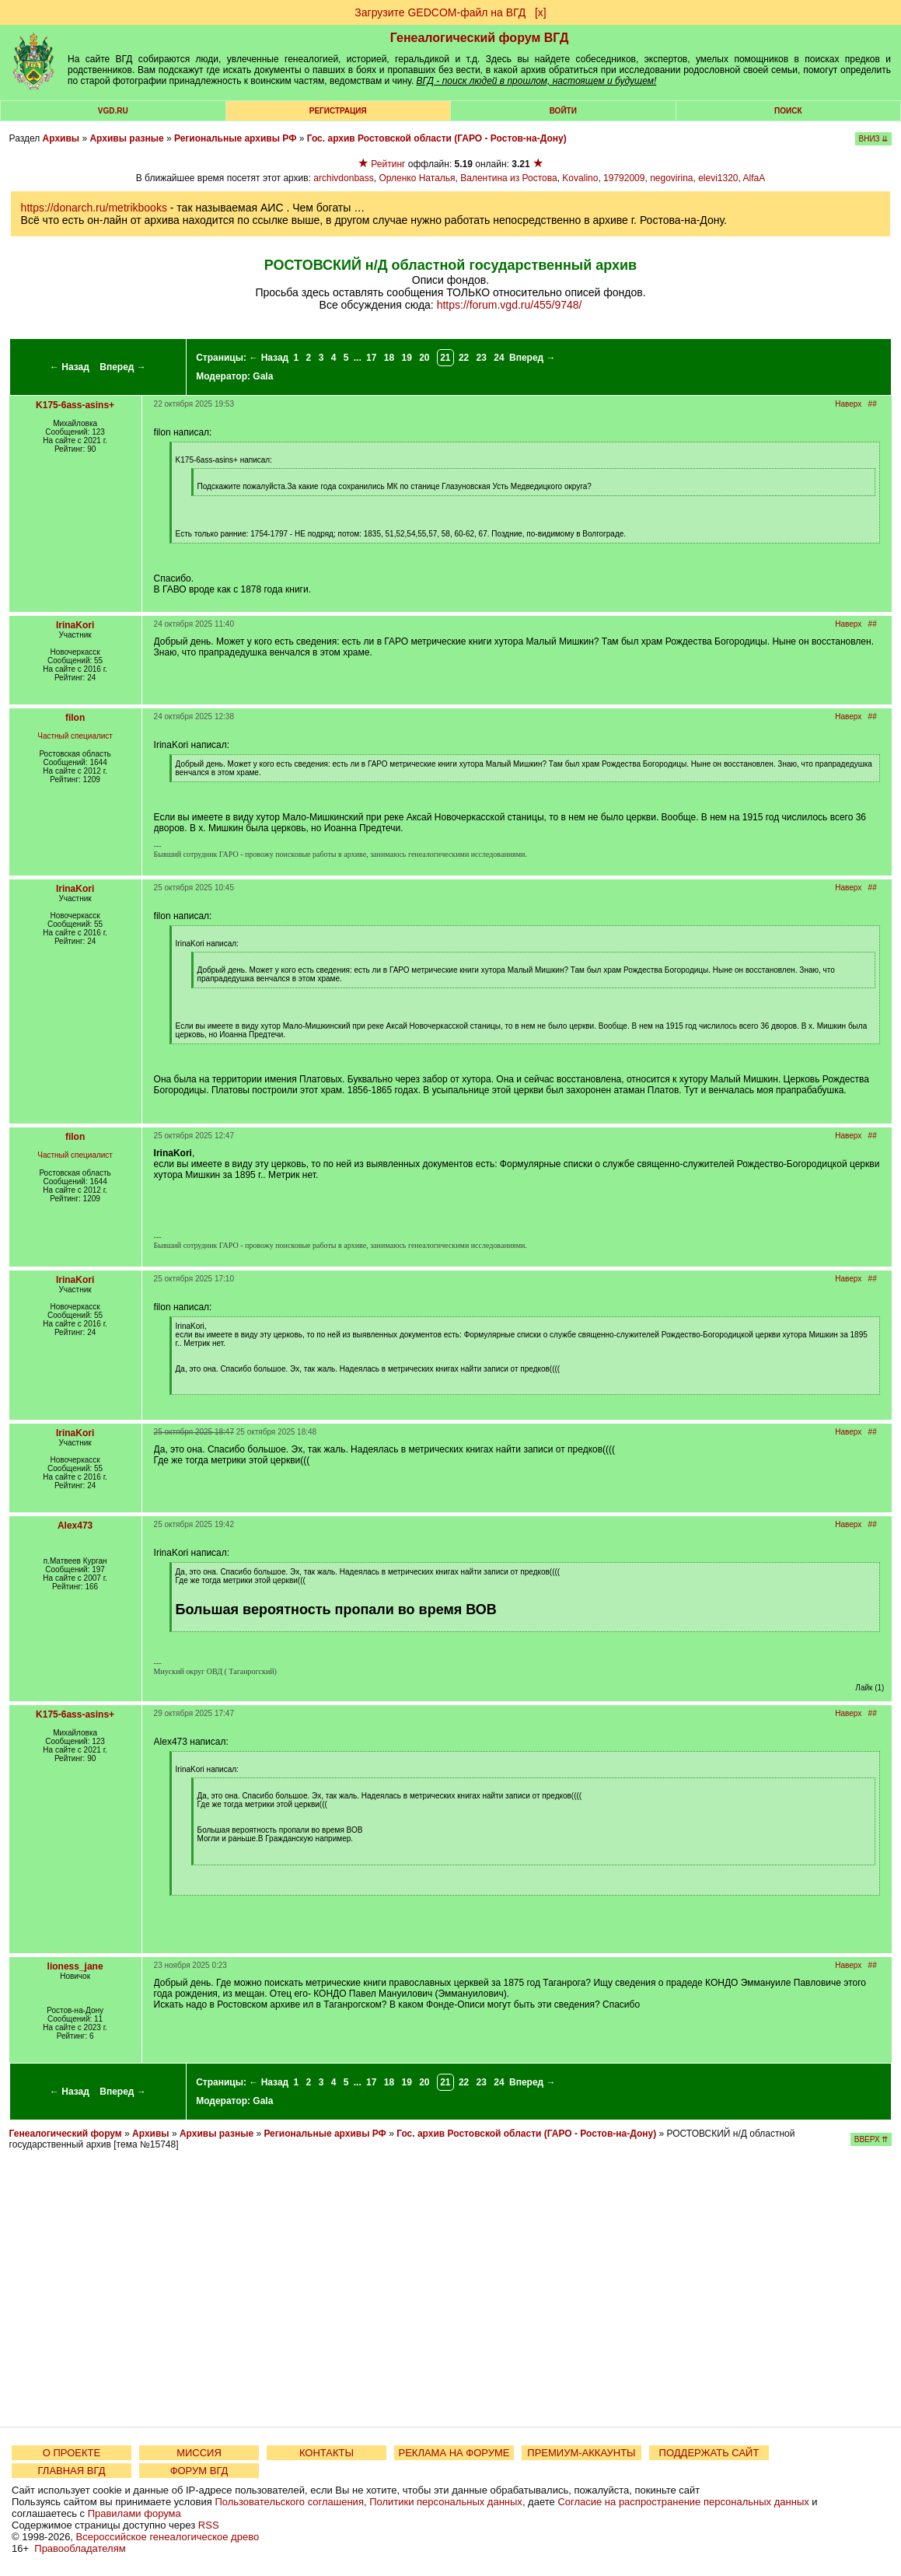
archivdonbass (343, 178)
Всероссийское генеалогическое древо (168, 2537)
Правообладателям (79, 2548)
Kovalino (580, 178)
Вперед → (123, 367)
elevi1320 (718, 178)
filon (75, 717)
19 (406, 357)
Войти (563, 111)
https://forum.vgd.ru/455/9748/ (509, 305)
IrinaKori (75, 625)
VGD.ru (113, 111)
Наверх (848, 404)
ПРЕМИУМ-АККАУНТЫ (581, 2453)
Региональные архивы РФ (235, 138)
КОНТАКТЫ (326, 2453)
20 (424, 357)
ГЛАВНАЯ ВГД (72, 2470)
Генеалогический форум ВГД (479, 37)
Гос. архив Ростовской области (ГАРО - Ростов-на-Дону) (437, 138)
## (872, 404)
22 (464, 357)
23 (482, 357)
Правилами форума (134, 2513)
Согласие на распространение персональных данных (682, 2502)
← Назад (69, 367)
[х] (541, 12)
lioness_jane (75, 1966)
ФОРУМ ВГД (199, 2470)
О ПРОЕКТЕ (71, 2453)
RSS (208, 2525)
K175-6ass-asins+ (75, 405)
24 (499, 357)
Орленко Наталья (417, 178)
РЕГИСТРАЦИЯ (338, 111)
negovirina (671, 178)
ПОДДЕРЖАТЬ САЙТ (709, 2453)
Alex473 (75, 1525)
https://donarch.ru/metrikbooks (94, 207)
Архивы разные (126, 138)
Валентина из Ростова (508, 178)
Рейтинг (388, 164)
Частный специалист (75, 736)
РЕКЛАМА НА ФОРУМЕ (453, 2453)
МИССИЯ (199, 2453)
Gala (263, 376)
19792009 (623, 178)
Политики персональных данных (445, 2502)
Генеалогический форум (65, 2133)
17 (371, 357)
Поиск (787, 111)
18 (389, 357)
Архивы (61, 138)
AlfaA (754, 178)
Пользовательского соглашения (289, 2502)
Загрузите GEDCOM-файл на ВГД (440, 12)
